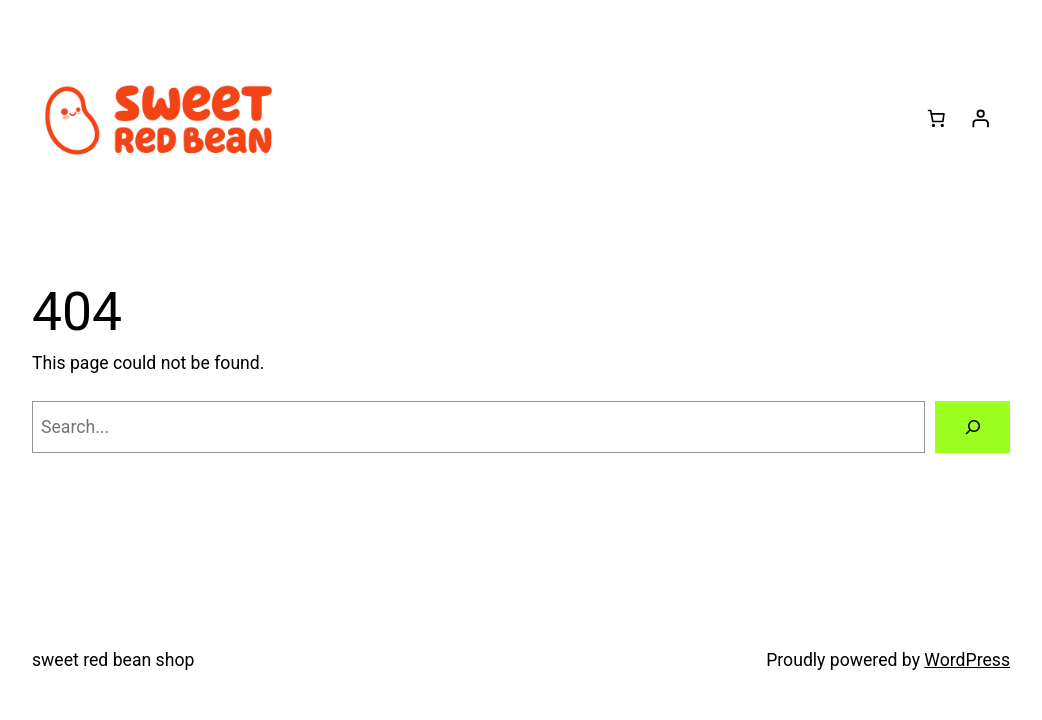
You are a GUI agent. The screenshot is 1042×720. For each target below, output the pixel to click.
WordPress (967, 660)
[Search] (972, 427)
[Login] (980, 118)
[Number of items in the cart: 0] (936, 118)
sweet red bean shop (113, 660)
